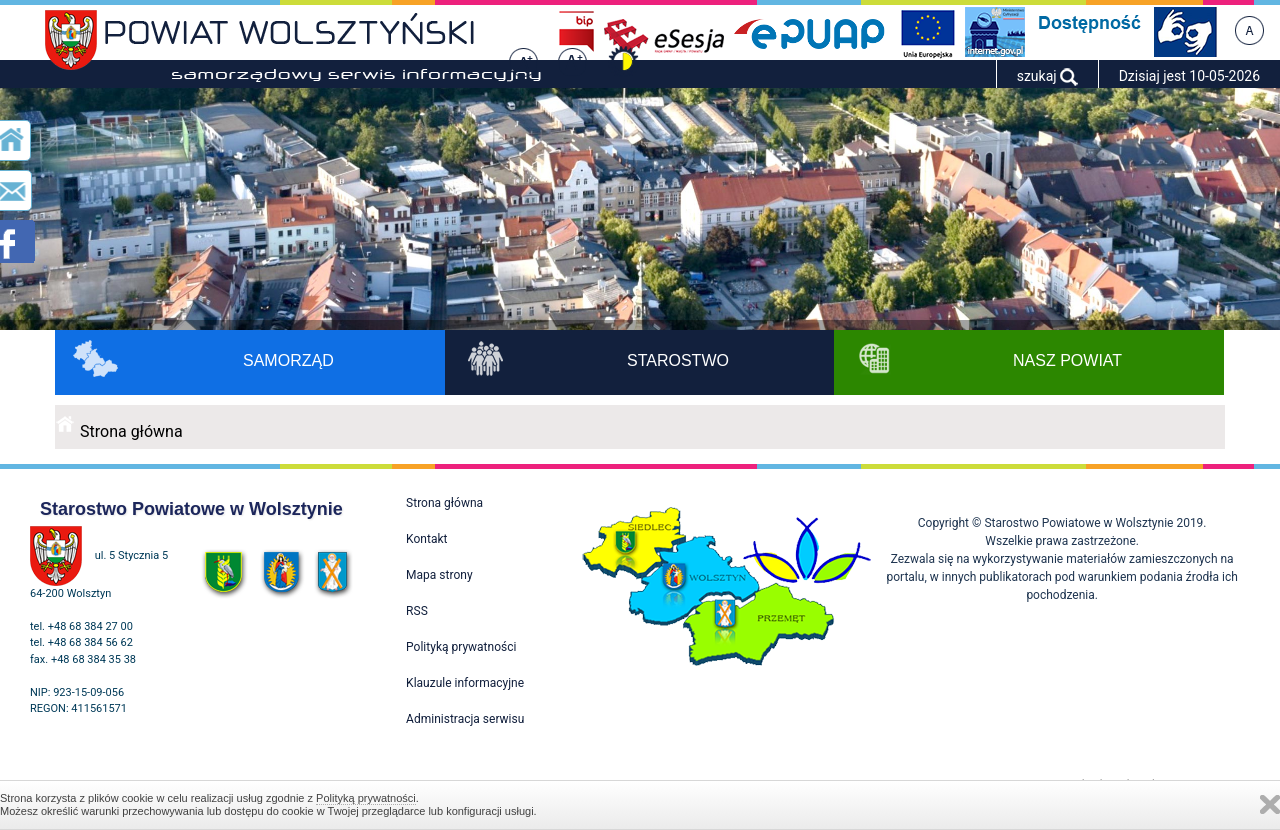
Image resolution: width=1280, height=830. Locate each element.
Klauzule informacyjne (465, 683)
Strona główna (131, 431)
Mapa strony (439, 575)
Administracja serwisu (465, 719)
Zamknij (1270, 804)
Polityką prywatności (366, 798)
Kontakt (426, 539)
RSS (417, 611)
